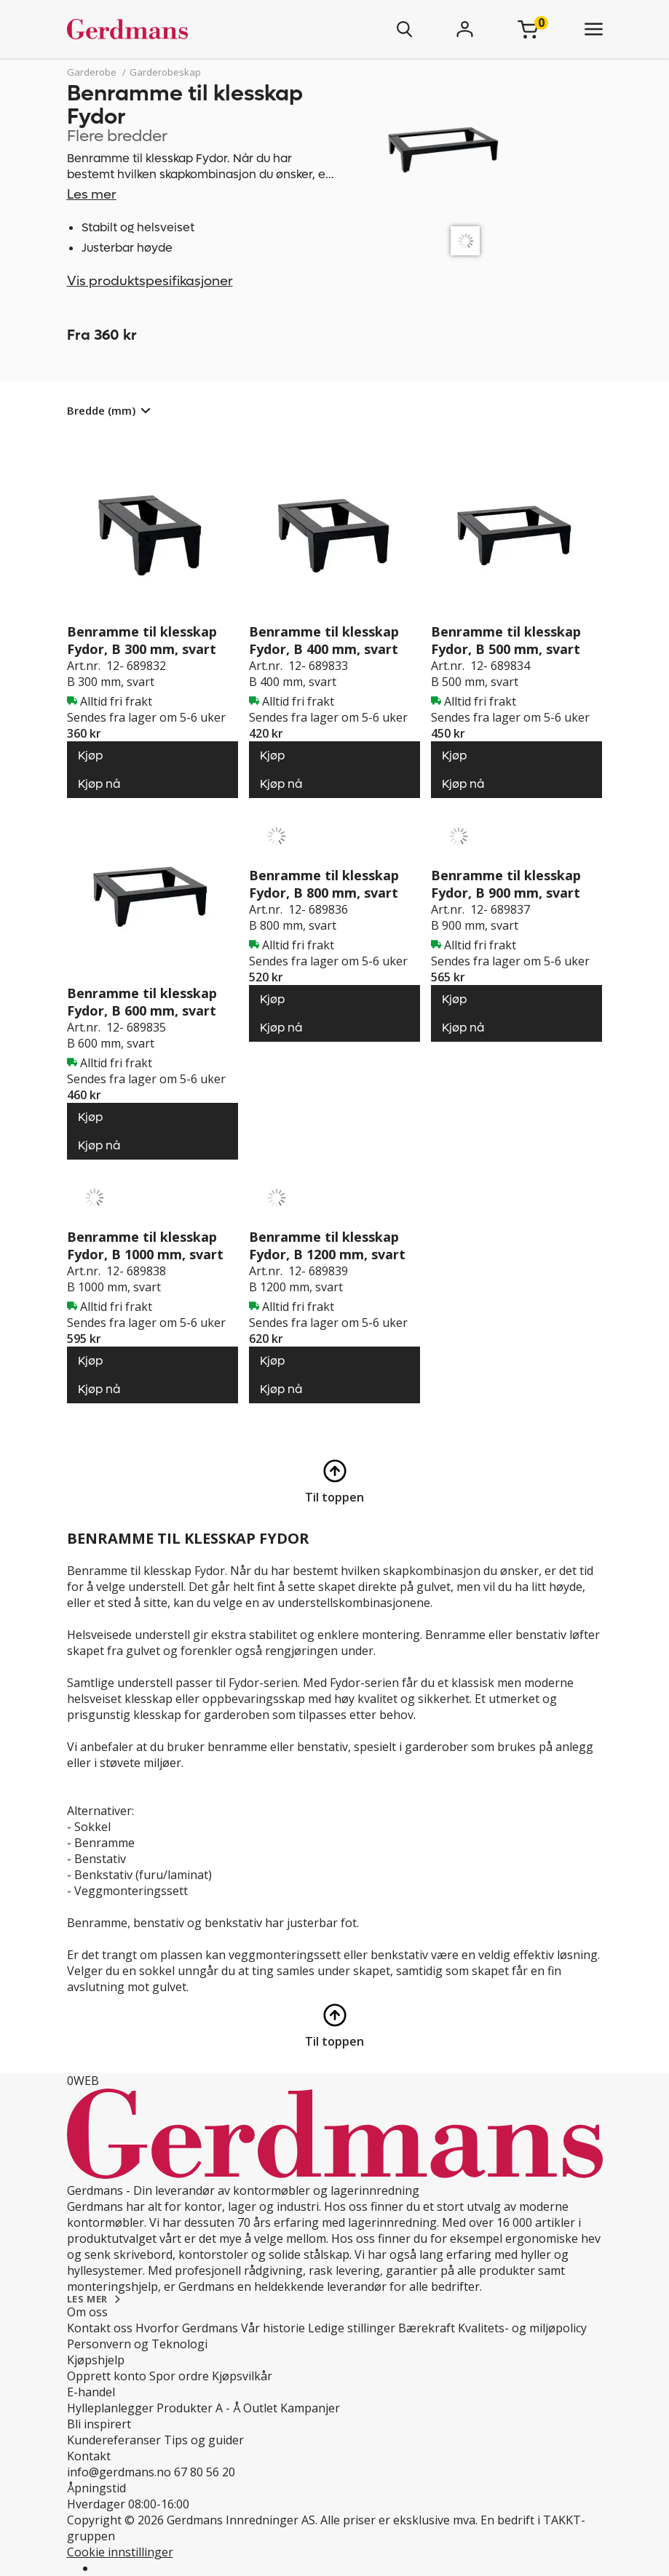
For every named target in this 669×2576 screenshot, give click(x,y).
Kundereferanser (114, 2440)
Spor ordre (179, 2376)
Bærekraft (426, 2328)
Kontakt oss (99, 2328)
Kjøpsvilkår (242, 2376)
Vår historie (273, 2328)
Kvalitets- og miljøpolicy (522, 2328)
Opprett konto (106, 2376)
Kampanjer (310, 2408)
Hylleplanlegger (110, 2408)
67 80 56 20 (204, 2472)
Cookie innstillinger (120, 2552)
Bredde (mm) (101, 410)
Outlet (260, 2408)
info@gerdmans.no (119, 2472)
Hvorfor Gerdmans (186, 2328)
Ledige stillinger (351, 2328)
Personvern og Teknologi (137, 2344)
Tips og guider (204, 2440)
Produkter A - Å (198, 2408)
